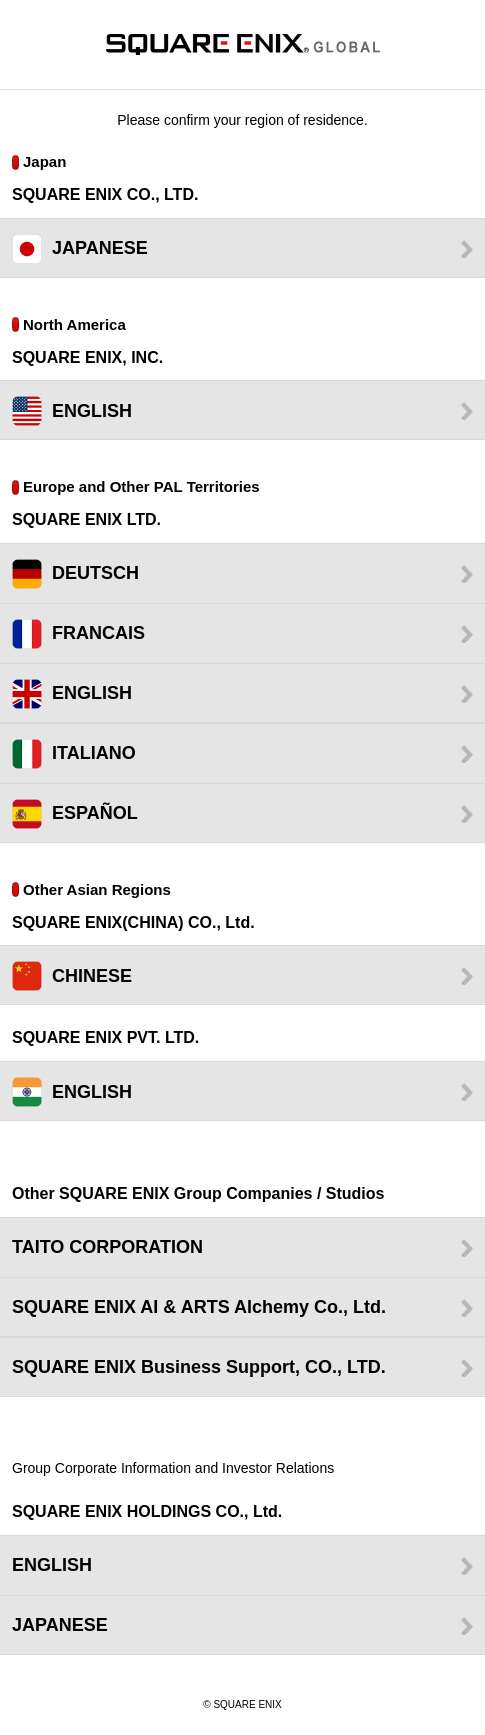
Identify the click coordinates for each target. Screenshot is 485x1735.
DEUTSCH (95, 573)
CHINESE (92, 976)
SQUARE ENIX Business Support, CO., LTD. (199, 1367)
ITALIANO (94, 753)
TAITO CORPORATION (107, 1247)
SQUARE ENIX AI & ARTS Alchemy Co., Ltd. (199, 1307)
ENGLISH (92, 411)
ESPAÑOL (95, 813)
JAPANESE (100, 248)
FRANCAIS (98, 633)
